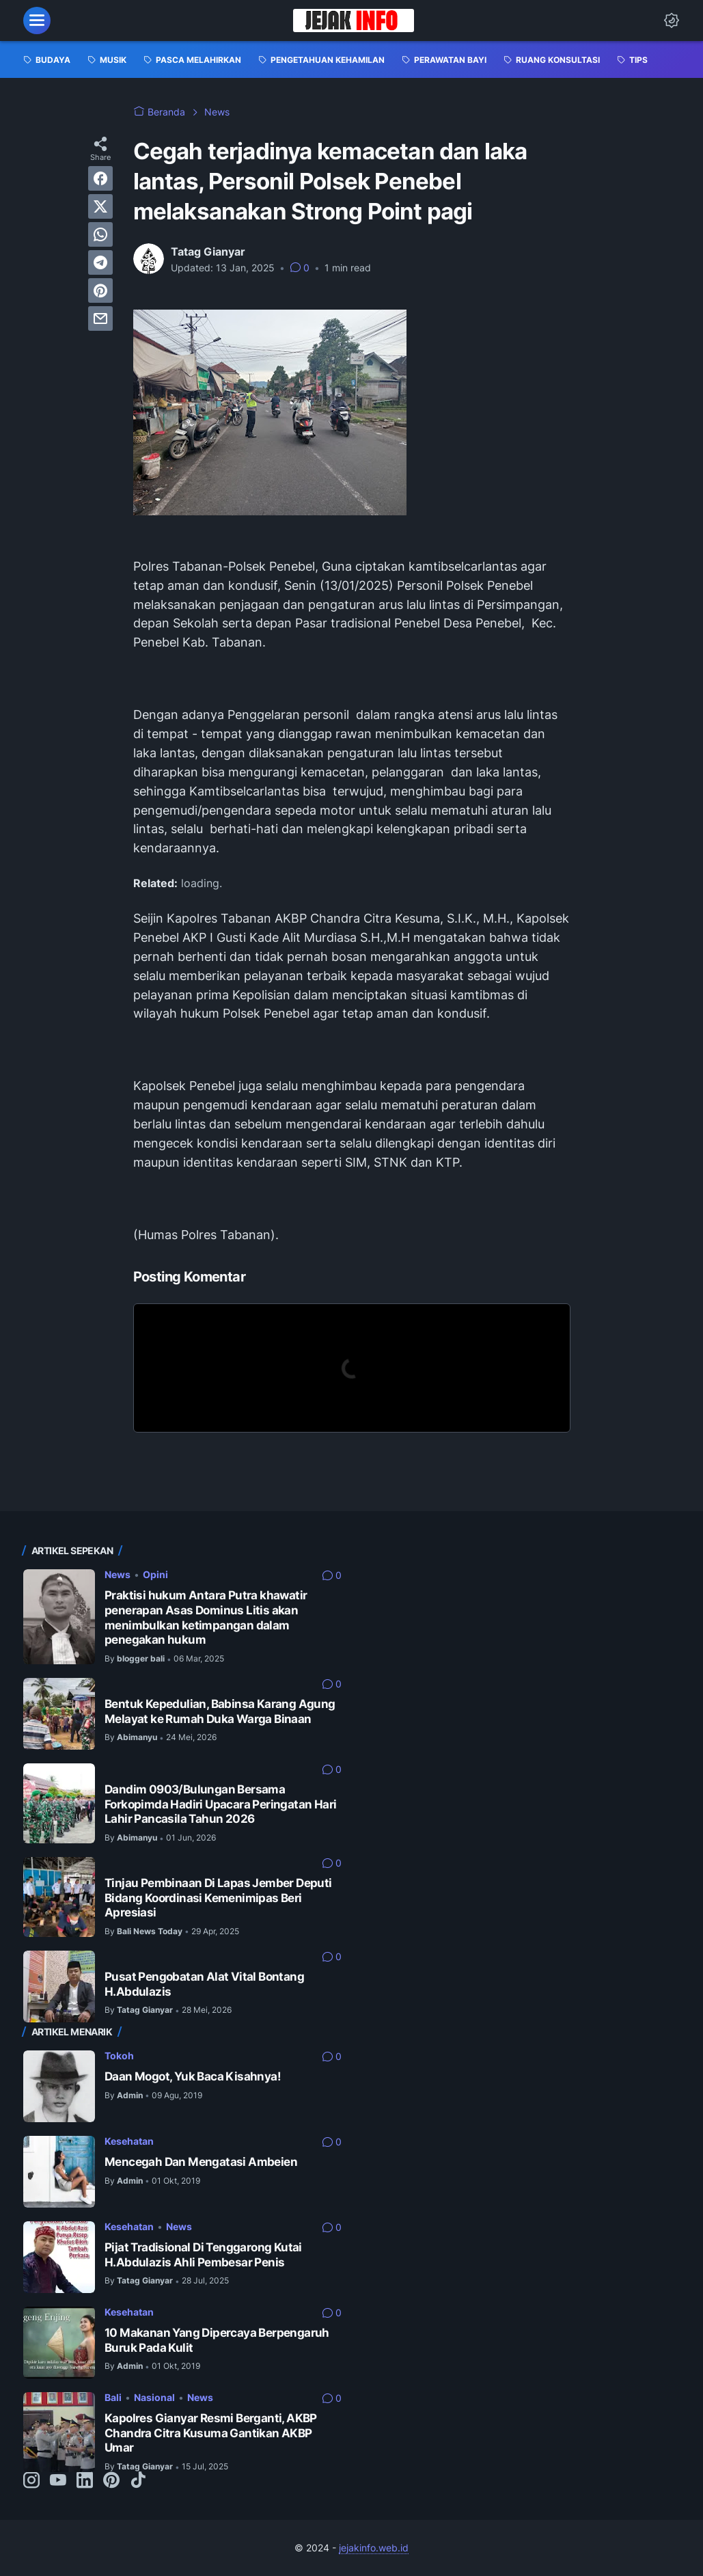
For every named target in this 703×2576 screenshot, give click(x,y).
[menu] (37, 20)
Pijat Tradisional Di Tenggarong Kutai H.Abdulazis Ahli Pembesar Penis (203, 2254)
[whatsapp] (100, 234)
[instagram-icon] (31, 2481)
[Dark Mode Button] (671, 20)
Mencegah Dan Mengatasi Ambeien (201, 2162)
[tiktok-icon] (138, 2481)
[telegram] (100, 262)
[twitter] (100, 206)
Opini (155, 1574)
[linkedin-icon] (85, 2481)
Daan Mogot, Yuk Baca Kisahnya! (193, 2076)
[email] (100, 318)
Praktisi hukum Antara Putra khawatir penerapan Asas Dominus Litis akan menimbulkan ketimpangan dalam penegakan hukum (206, 1617)
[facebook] (100, 178)
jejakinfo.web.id (374, 2547)
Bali (113, 2397)
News (117, 1574)
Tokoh (119, 2055)
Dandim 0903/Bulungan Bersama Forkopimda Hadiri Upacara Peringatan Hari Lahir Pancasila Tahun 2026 (220, 1804)
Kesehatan (129, 2141)
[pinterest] (100, 290)
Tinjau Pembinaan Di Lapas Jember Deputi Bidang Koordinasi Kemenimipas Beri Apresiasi (218, 1897)
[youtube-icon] (58, 2481)
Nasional (154, 2397)
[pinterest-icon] (111, 2481)
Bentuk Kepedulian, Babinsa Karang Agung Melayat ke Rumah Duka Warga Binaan (220, 1711)
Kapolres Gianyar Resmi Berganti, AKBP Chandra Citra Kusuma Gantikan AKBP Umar (211, 2432)
